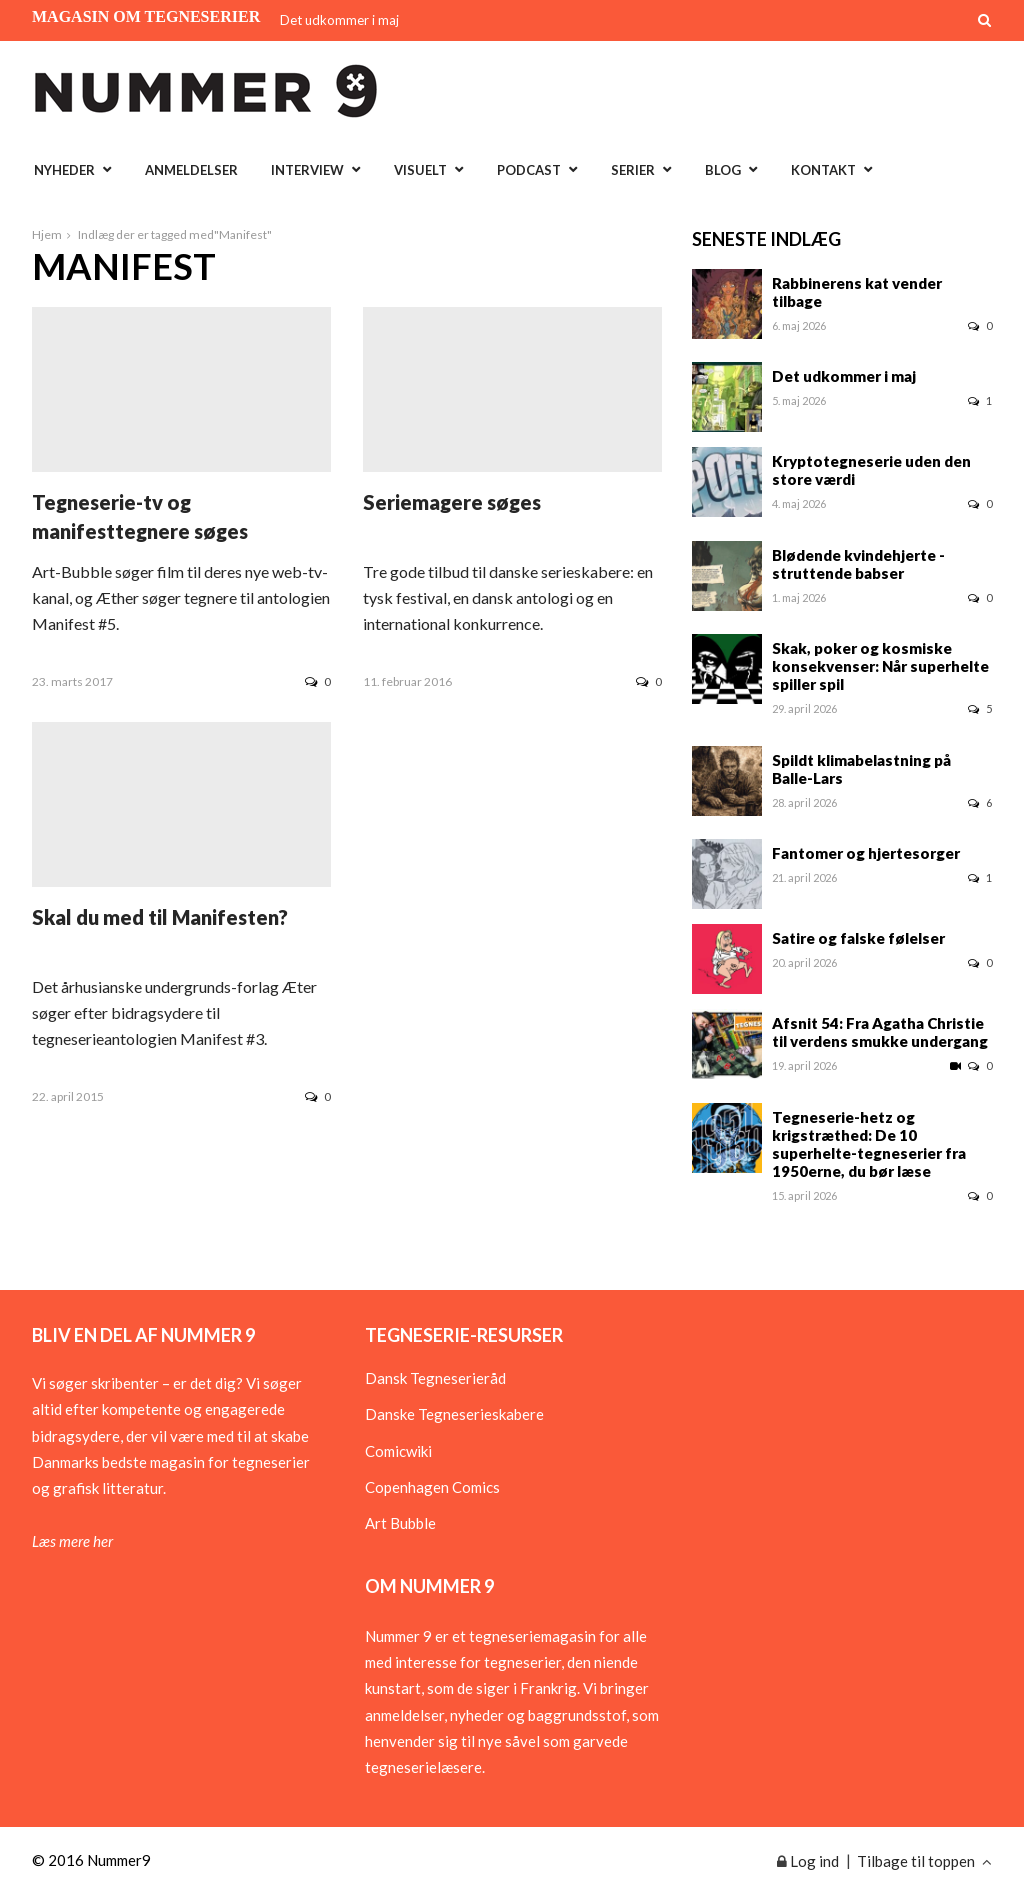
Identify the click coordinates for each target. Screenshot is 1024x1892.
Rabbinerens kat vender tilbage (857, 292)
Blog (723, 170)
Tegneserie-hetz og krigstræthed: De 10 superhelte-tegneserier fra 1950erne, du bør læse (869, 1144)
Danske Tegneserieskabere (454, 1414)
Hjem (47, 234)
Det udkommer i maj (339, 20)
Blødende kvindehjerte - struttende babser (858, 564)
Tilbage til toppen (924, 1861)
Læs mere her (72, 1541)
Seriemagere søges (452, 502)
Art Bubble (400, 1523)
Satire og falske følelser (858, 938)
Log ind (808, 1861)
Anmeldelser (191, 170)
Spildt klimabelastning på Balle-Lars (861, 769)
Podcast (529, 170)
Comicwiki (398, 1451)
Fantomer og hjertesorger (866, 853)
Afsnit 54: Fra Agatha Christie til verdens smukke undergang (880, 1032)
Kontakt (823, 170)
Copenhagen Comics (432, 1487)
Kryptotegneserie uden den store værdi (871, 470)
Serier (633, 170)
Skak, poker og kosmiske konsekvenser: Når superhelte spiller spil (880, 666)
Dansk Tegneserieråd (435, 1378)
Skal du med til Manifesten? (160, 917)
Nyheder (64, 170)
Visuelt (420, 170)
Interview (307, 170)
